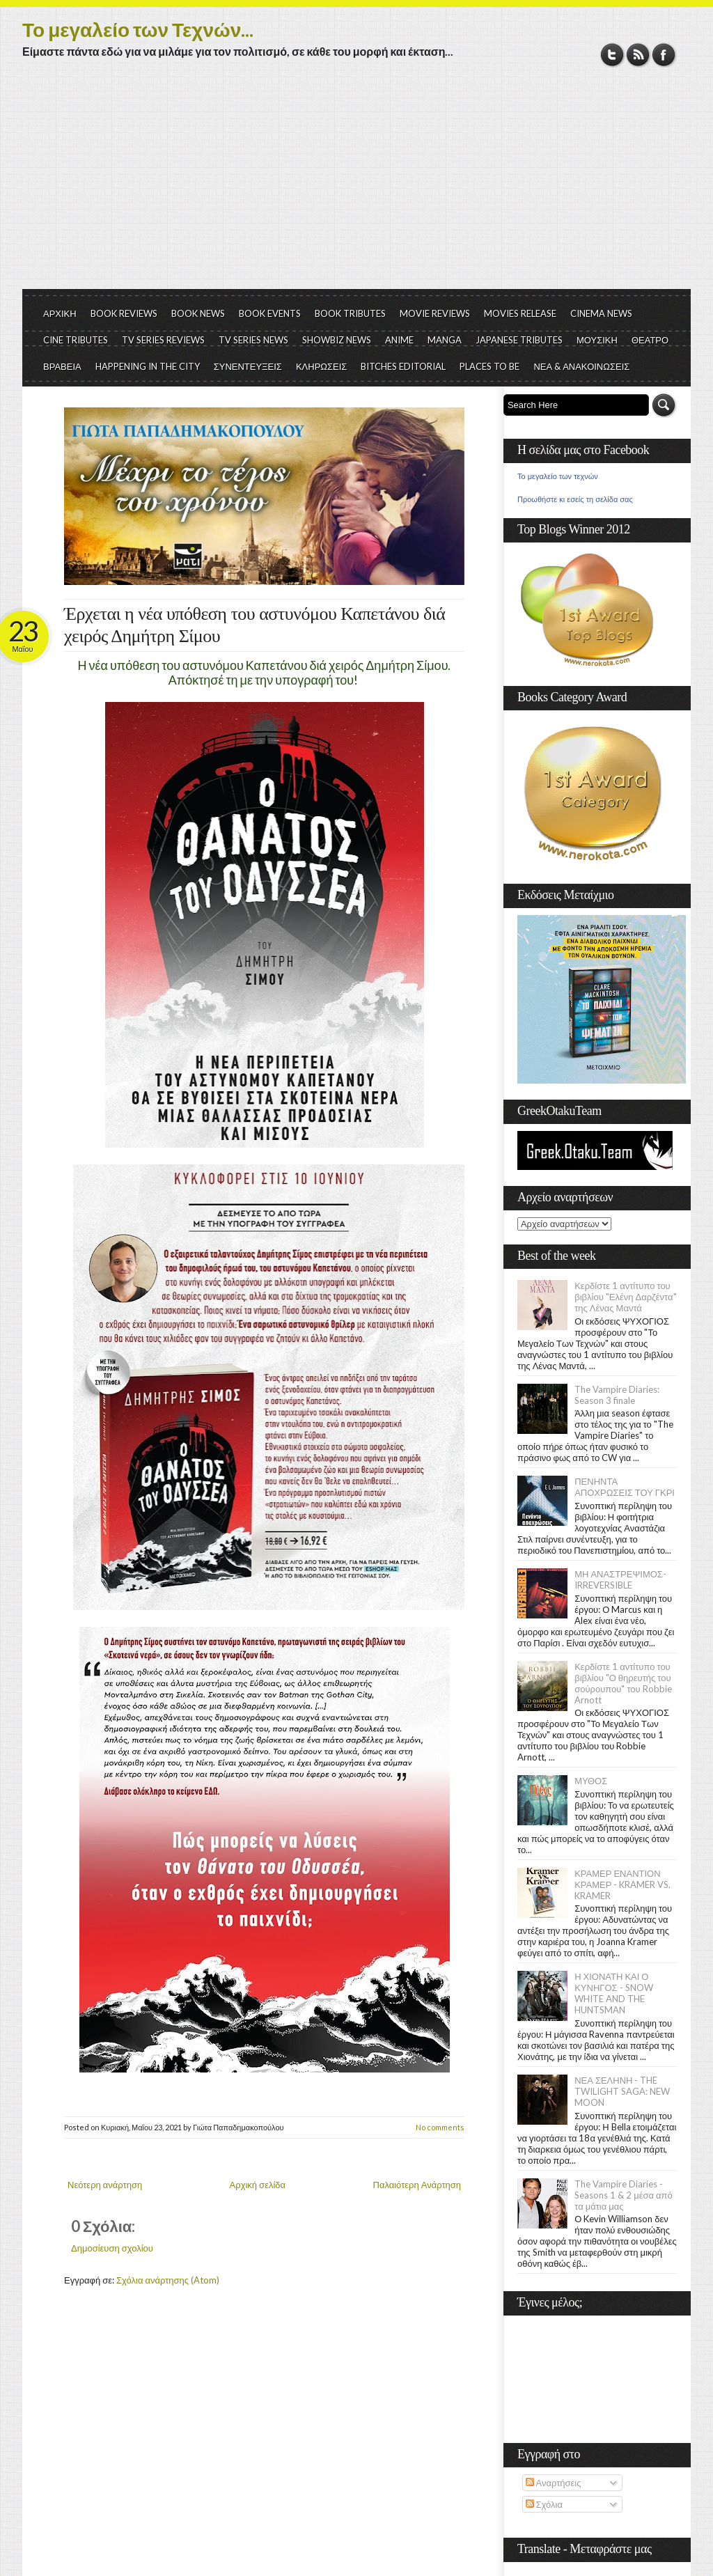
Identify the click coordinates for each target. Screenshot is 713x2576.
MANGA (445, 339)
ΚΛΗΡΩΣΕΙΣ (321, 366)
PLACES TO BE (489, 366)
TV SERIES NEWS (253, 339)
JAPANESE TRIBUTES (519, 339)
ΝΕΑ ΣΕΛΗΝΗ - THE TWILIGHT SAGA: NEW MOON (622, 2091)
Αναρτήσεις (553, 2482)
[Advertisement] (356, 184)
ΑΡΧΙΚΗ (60, 313)
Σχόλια (544, 2504)
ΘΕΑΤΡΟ (650, 339)
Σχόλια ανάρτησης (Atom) (167, 2280)
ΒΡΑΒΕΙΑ (62, 366)
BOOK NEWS (198, 313)
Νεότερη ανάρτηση (105, 2184)
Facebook (664, 55)
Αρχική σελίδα (257, 2184)
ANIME (399, 339)
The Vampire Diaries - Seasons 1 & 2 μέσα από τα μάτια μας (623, 2195)
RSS (638, 55)
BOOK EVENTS (270, 313)
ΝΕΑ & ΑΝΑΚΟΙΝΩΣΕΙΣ (581, 366)
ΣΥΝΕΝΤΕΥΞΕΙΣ (248, 366)
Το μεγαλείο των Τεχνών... (137, 29)
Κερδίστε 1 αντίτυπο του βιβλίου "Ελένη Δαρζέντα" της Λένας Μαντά (625, 1296)
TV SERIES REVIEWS (163, 339)
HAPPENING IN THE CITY (147, 366)
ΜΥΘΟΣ (590, 1780)
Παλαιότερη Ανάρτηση (417, 2184)
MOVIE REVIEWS (435, 313)
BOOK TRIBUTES (350, 313)
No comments (440, 2127)
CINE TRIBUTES (75, 339)
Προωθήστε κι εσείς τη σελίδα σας (575, 499)
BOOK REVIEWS (124, 313)
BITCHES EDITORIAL (403, 366)
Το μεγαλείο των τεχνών (557, 476)
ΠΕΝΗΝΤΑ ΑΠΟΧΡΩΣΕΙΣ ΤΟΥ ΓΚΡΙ (624, 1487)
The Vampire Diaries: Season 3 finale (616, 1395)
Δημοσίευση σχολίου (112, 2248)
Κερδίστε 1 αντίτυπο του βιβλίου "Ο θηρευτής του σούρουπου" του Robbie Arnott (623, 1683)
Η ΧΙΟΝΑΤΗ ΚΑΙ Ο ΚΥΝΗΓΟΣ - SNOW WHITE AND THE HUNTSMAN (613, 1993)
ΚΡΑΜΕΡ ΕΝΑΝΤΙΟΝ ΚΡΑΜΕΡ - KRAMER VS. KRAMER (622, 1884)
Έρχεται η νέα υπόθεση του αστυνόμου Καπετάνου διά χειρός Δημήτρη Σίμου (254, 625)
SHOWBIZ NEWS (336, 339)
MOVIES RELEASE (520, 313)
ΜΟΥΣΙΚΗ (597, 339)
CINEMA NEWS (601, 313)
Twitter (612, 55)
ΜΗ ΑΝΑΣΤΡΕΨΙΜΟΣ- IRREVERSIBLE (620, 1579)
